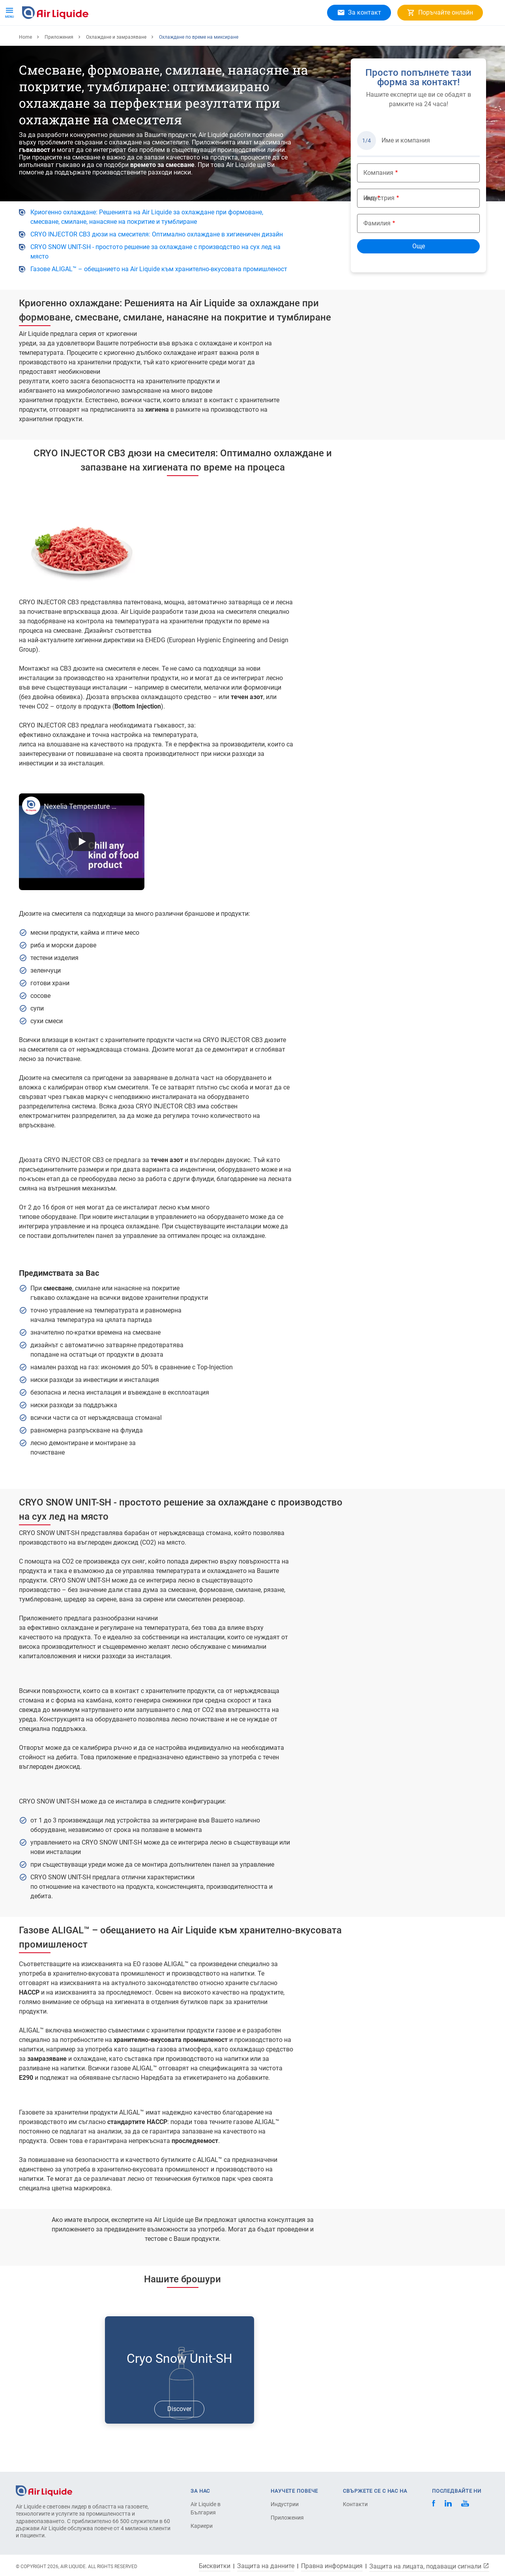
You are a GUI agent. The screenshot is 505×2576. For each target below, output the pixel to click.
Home (25, 62)
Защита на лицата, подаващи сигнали (429, 2566)
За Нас (152, 39)
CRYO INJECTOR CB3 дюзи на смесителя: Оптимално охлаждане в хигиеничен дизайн (156, 260)
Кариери (187, 39)
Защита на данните (265, 2566)
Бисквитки (214, 2566)
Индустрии (285, 2504)
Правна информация (332, 2566)
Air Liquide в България (206, 2508)
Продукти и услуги (52, 39)
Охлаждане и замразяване (116, 62)
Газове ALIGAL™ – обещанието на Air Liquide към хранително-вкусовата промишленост (158, 294)
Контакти (355, 2504)
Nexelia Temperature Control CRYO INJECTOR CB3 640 (82, 832)
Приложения (110, 39)
